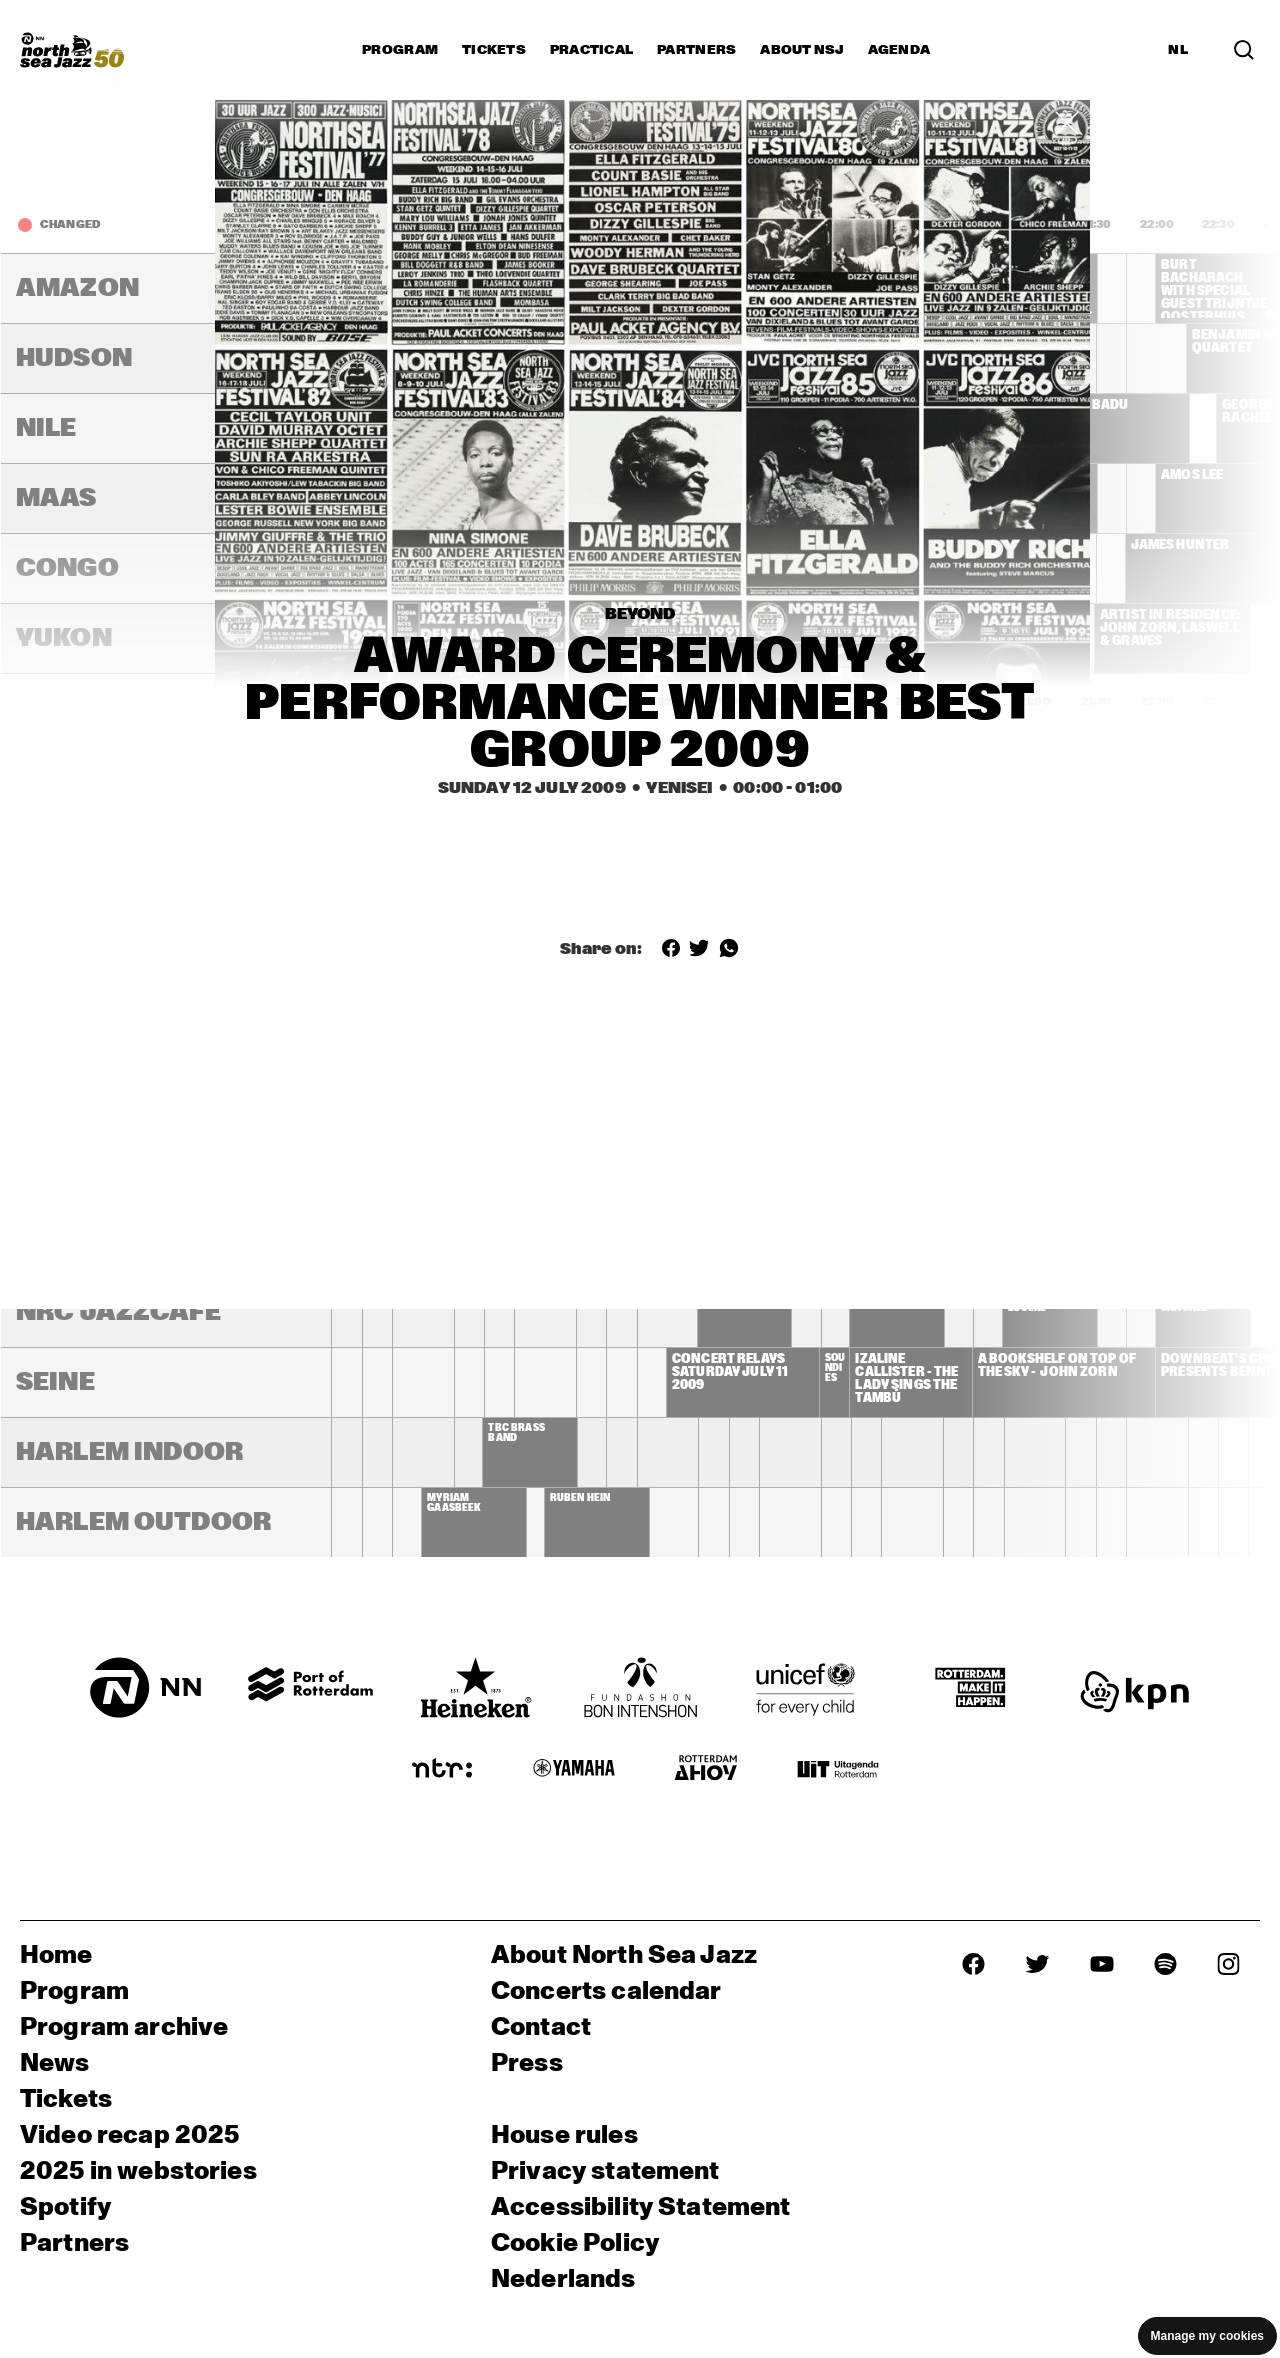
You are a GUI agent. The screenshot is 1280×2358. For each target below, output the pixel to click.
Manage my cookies (1207, 2336)
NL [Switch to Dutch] (1178, 50)
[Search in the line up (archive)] (1244, 50)
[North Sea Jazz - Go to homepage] (72, 50)
